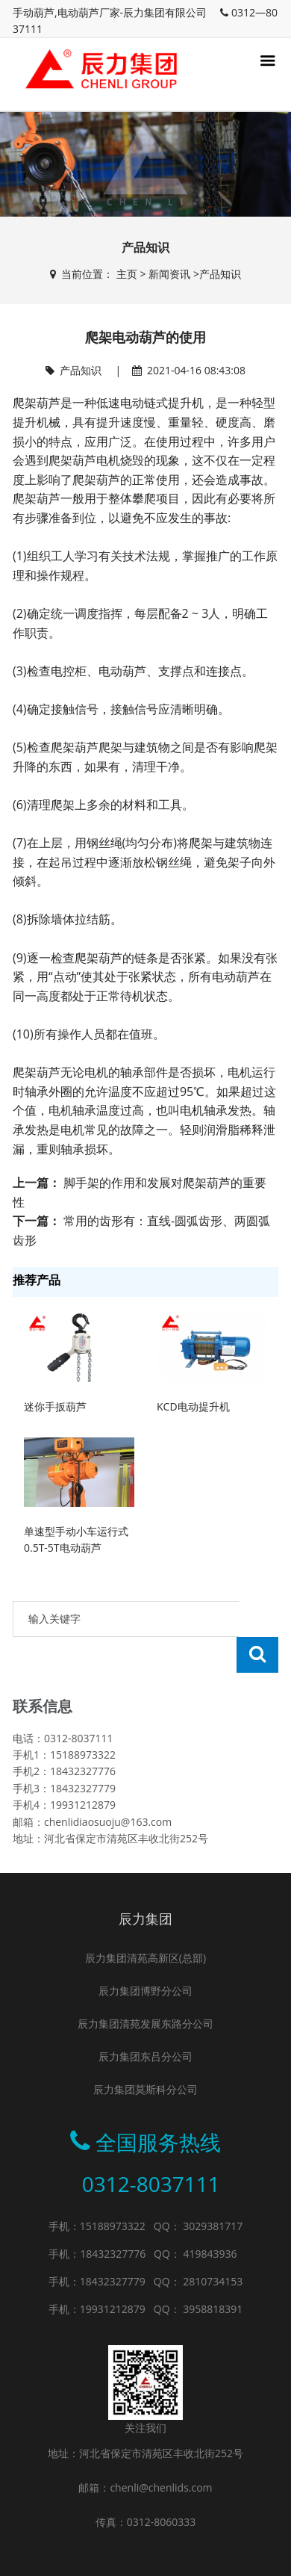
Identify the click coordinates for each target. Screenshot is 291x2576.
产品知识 (220, 274)
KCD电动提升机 (193, 1406)
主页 (126, 274)
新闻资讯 (169, 274)
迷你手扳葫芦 (55, 1406)
